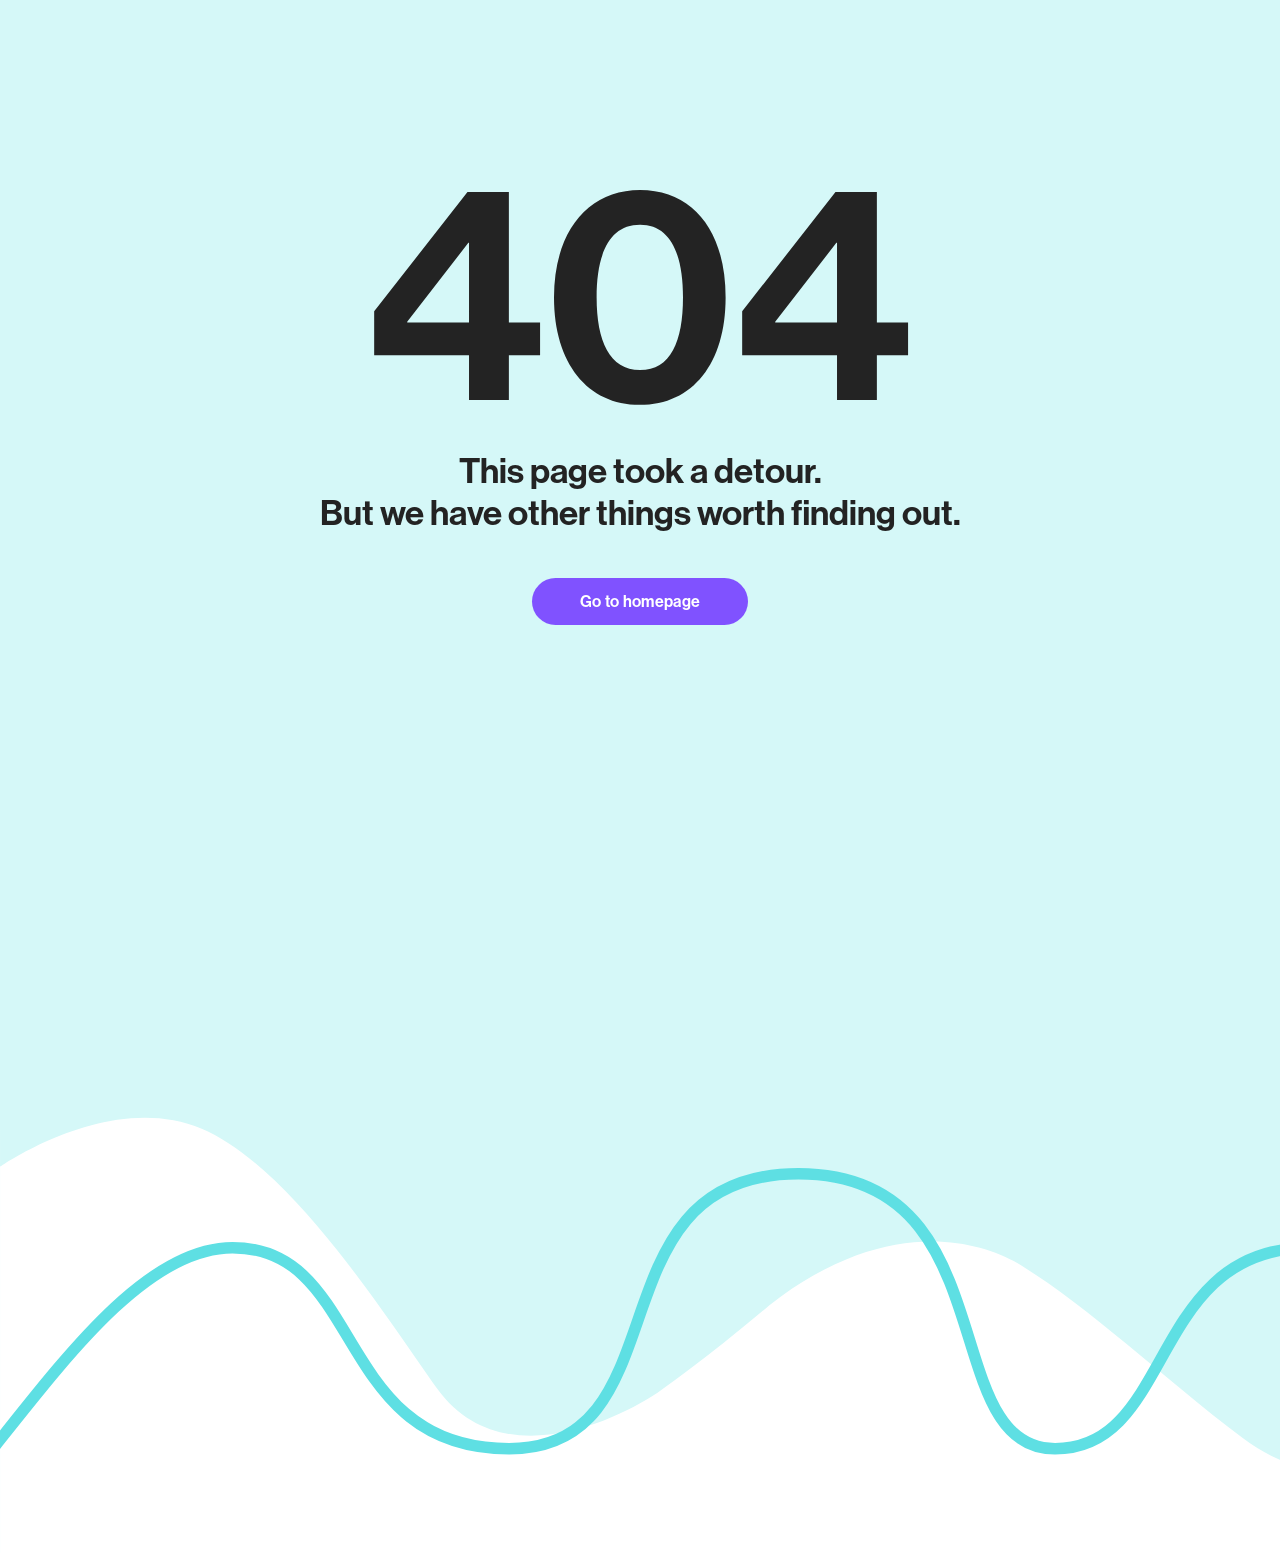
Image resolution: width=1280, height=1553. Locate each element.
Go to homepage (640, 601)
